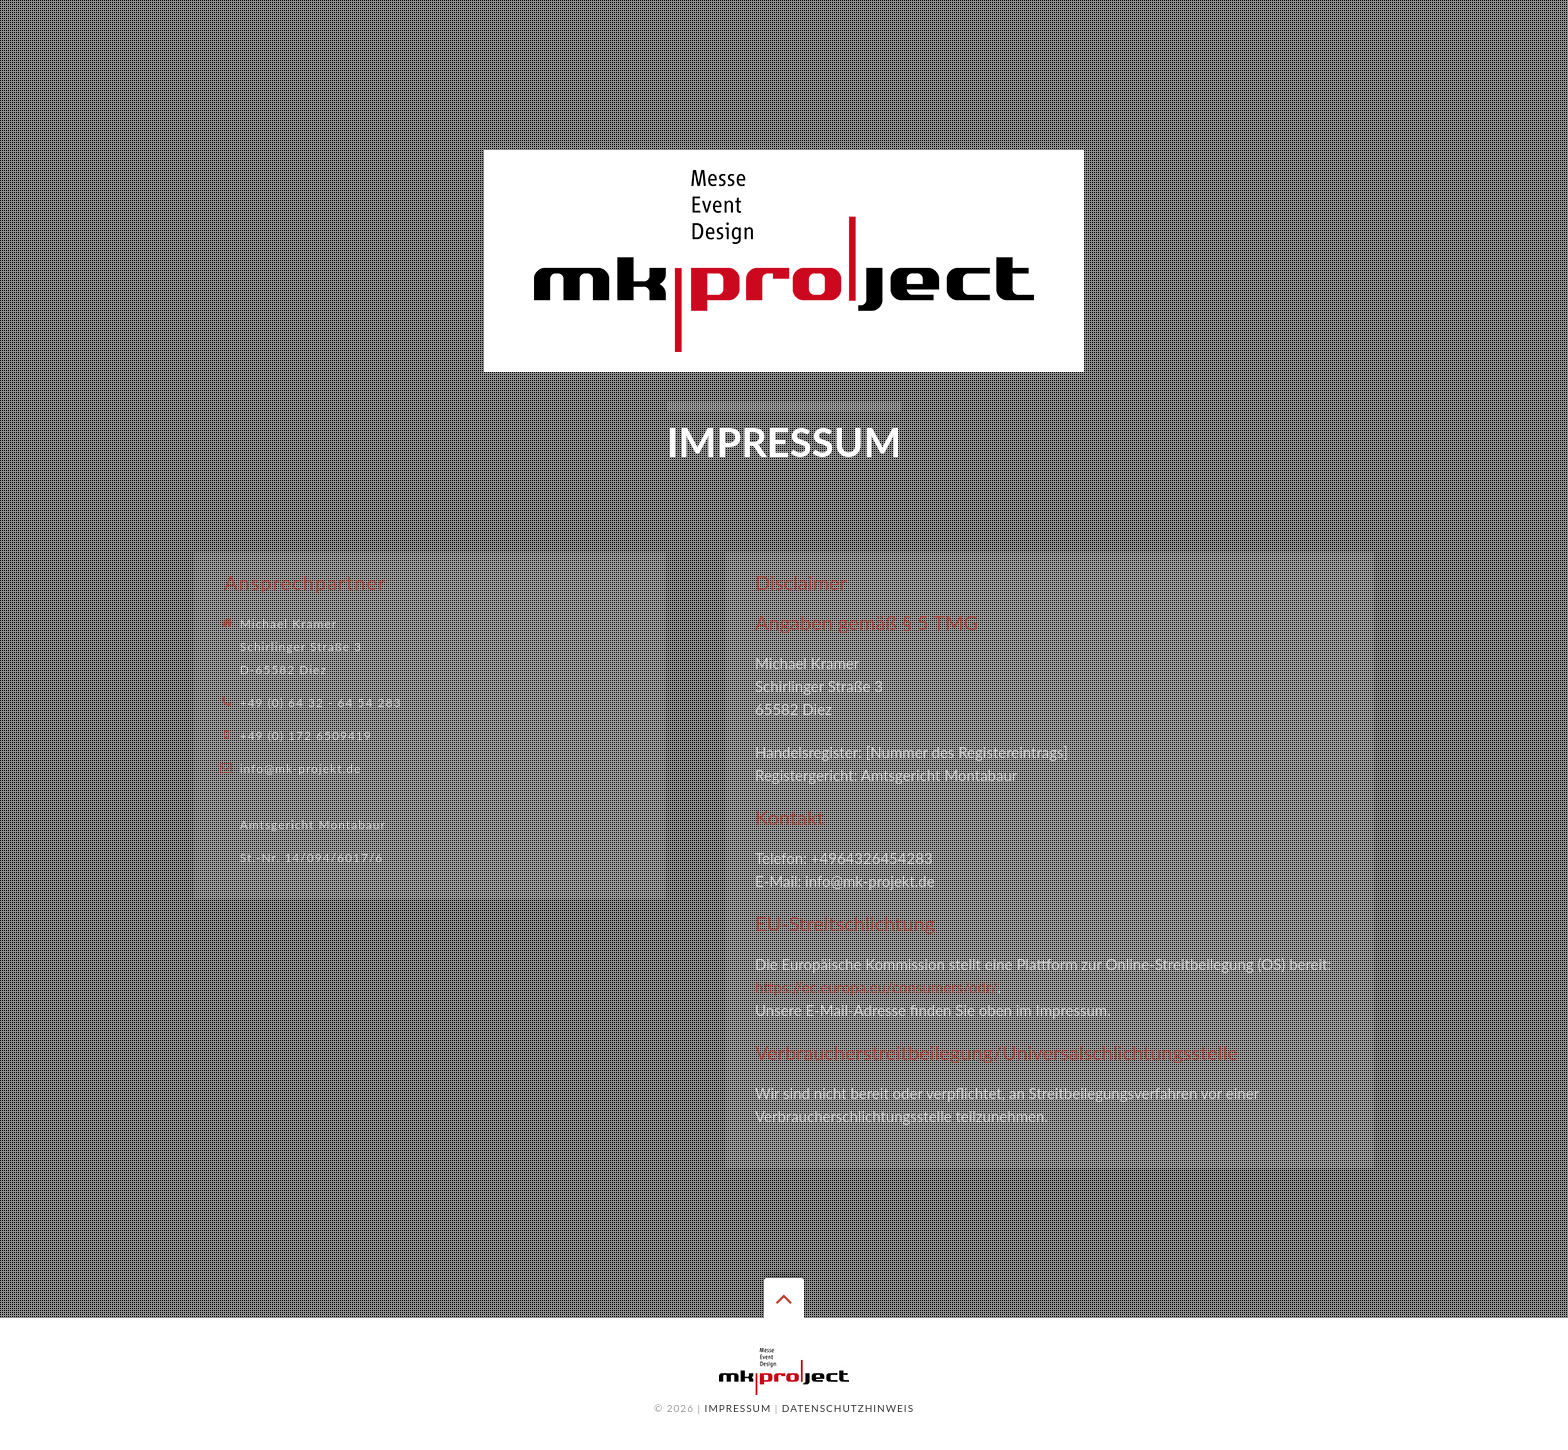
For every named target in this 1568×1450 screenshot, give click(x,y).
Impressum (738, 1408)
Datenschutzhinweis (848, 1408)
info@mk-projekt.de (301, 768)
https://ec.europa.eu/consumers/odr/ (876, 987)
